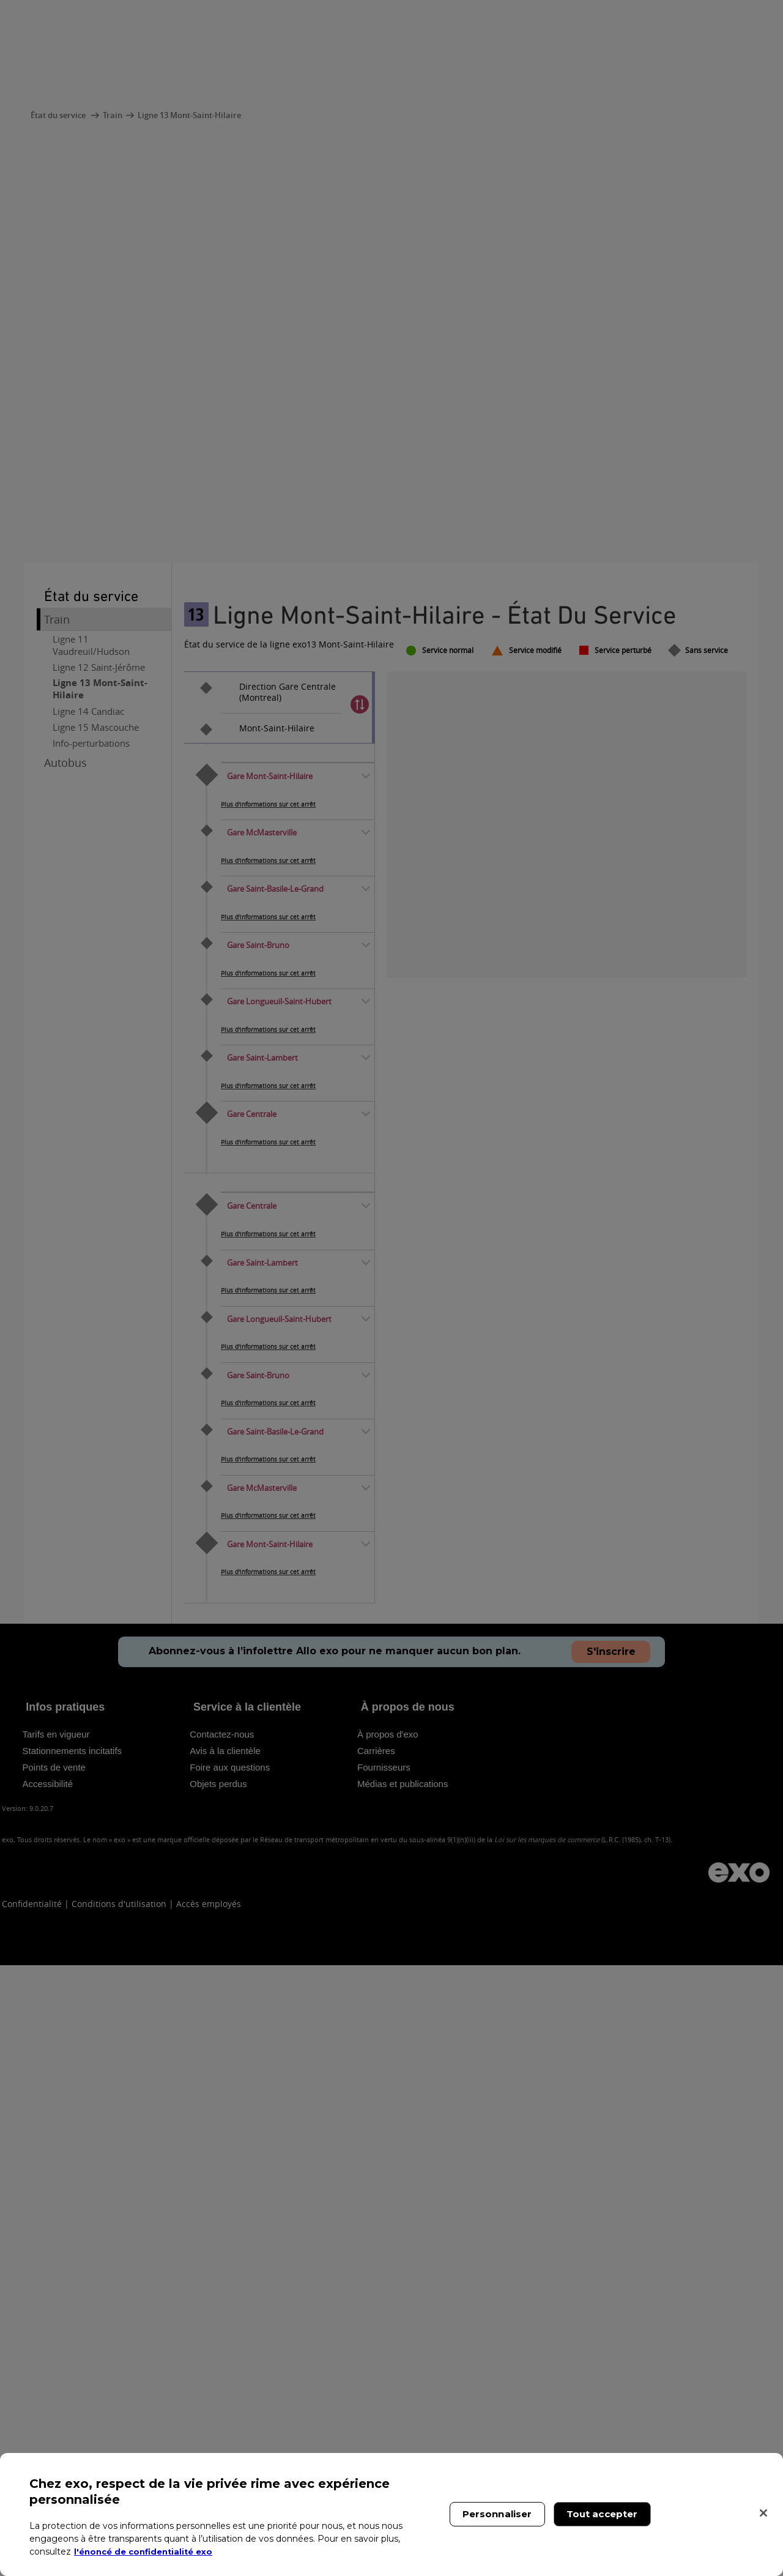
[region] (391, 2514)
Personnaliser (497, 2514)
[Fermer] (763, 2512)
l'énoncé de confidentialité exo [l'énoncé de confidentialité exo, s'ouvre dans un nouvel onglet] (147, 2551)
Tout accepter (602, 2514)
